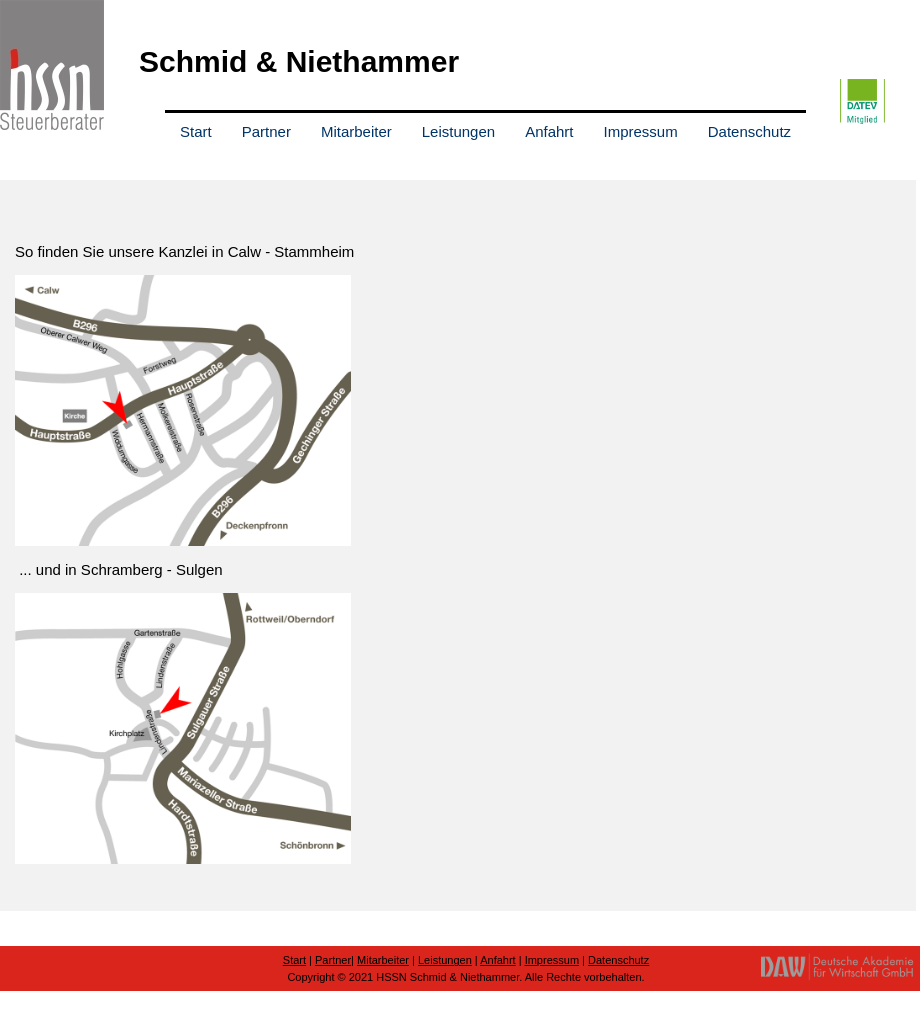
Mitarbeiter (356, 131)
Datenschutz (749, 131)
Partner (266, 131)
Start (196, 131)
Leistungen (458, 131)
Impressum (641, 131)
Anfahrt (549, 131)
